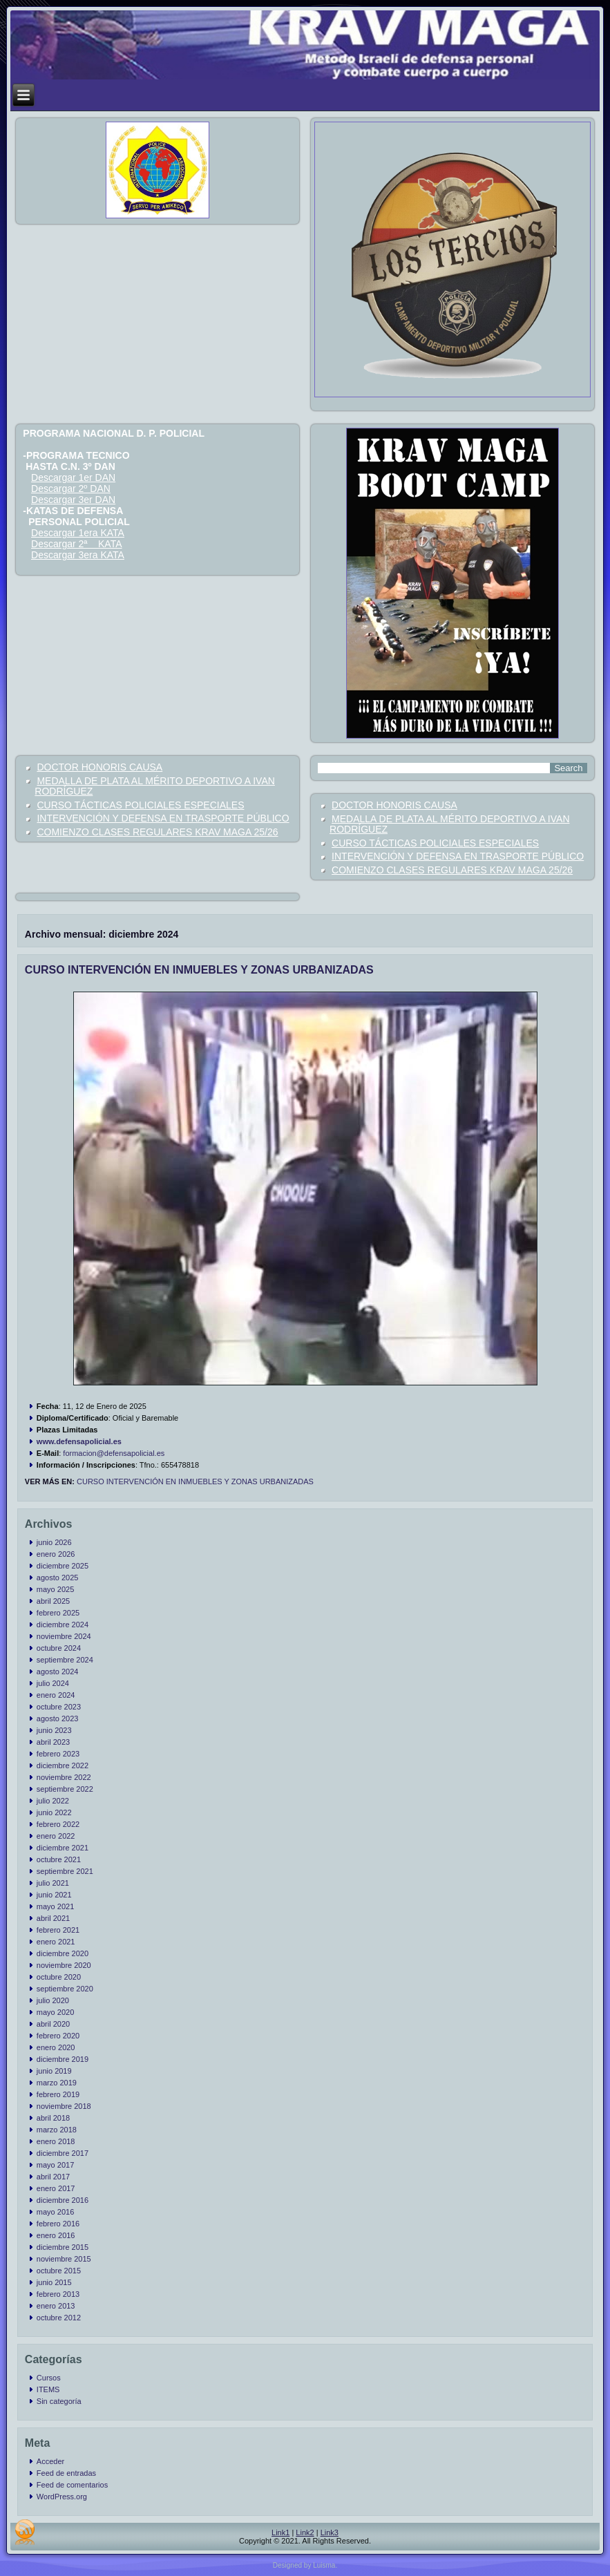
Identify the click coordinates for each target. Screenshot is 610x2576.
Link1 (280, 2532)
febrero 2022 (58, 1824)
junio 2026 (54, 1542)
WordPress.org (62, 2496)
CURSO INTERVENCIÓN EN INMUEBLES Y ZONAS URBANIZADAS (199, 970)
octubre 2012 (59, 2317)
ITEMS (48, 2389)
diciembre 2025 (62, 1566)
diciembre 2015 (62, 2247)
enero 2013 (56, 2306)
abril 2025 (53, 1601)
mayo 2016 (55, 2212)
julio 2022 (53, 1801)
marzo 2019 (57, 2082)
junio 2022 (54, 1812)
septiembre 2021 (65, 1871)
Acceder (50, 2461)
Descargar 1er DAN (73, 477)
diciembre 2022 (62, 1765)
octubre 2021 (59, 1859)
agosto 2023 (58, 1718)
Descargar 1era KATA (77, 532)
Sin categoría (59, 2401)
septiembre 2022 (65, 1789)
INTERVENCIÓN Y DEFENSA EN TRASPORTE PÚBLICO (163, 818)
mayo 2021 (55, 1906)
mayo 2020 (55, 2012)
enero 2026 (56, 1554)
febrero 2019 (58, 2094)
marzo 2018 (57, 2129)
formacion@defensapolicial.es (113, 1453)
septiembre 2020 (65, 1989)
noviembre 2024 (64, 1636)
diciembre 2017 (62, 2153)
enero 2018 (56, 2141)
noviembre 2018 (64, 2106)
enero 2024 (56, 1695)
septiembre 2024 (65, 1660)
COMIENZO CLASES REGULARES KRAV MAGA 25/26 (157, 831)
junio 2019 (54, 2071)
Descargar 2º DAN (71, 488)
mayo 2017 (55, 2165)
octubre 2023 (59, 1707)
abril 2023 (53, 1742)
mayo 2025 (55, 1589)
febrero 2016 (58, 2223)
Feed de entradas (66, 2473)
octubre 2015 (59, 2270)
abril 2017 (53, 2176)
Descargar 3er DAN (73, 499)
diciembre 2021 (62, 1848)
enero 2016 (56, 2235)
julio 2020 (53, 2000)
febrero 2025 (58, 1613)
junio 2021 (54, 1895)
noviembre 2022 (64, 1777)
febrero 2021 (58, 1930)
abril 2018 (53, 2118)
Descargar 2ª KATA (76, 543)
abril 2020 (53, 2024)
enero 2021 (56, 1942)
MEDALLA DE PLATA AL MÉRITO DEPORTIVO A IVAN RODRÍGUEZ (154, 786)
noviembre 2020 (64, 1965)
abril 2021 (53, 1918)
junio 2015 (54, 2282)
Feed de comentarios (72, 2485)
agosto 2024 (58, 1671)
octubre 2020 (59, 1977)
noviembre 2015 (64, 2259)
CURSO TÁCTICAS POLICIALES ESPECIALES (140, 805)
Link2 (305, 2532)
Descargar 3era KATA (77, 554)
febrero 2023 (58, 1754)
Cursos (49, 2378)
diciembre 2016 (62, 2200)
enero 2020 (56, 2047)
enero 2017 (56, 2188)
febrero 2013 (58, 2294)
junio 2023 (54, 1730)
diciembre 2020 (62, 1953)
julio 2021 (53, 1883)
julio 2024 (53, 1683)
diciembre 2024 (62, 1624)
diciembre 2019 (62, 2059)
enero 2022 (56, 1836)
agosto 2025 (58, 1577)
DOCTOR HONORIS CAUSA (99, 767)
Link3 (330, 2532)
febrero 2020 (58, 2036)
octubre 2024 (59, 1648)
